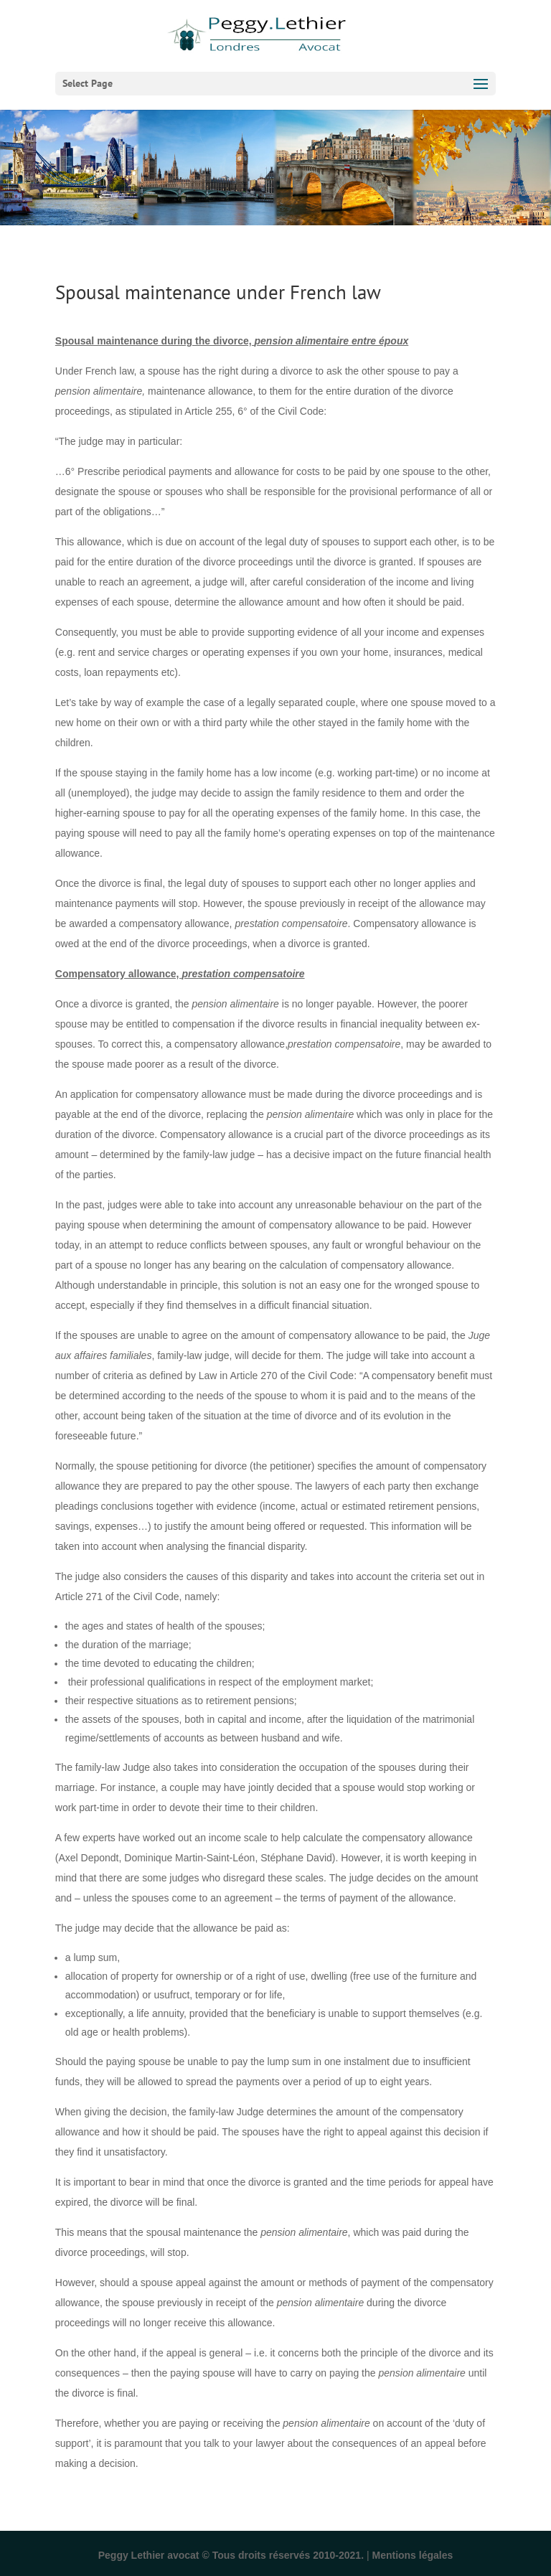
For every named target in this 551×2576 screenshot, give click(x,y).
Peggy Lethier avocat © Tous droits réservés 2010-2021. (231, 2555)
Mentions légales (412, 2555)
